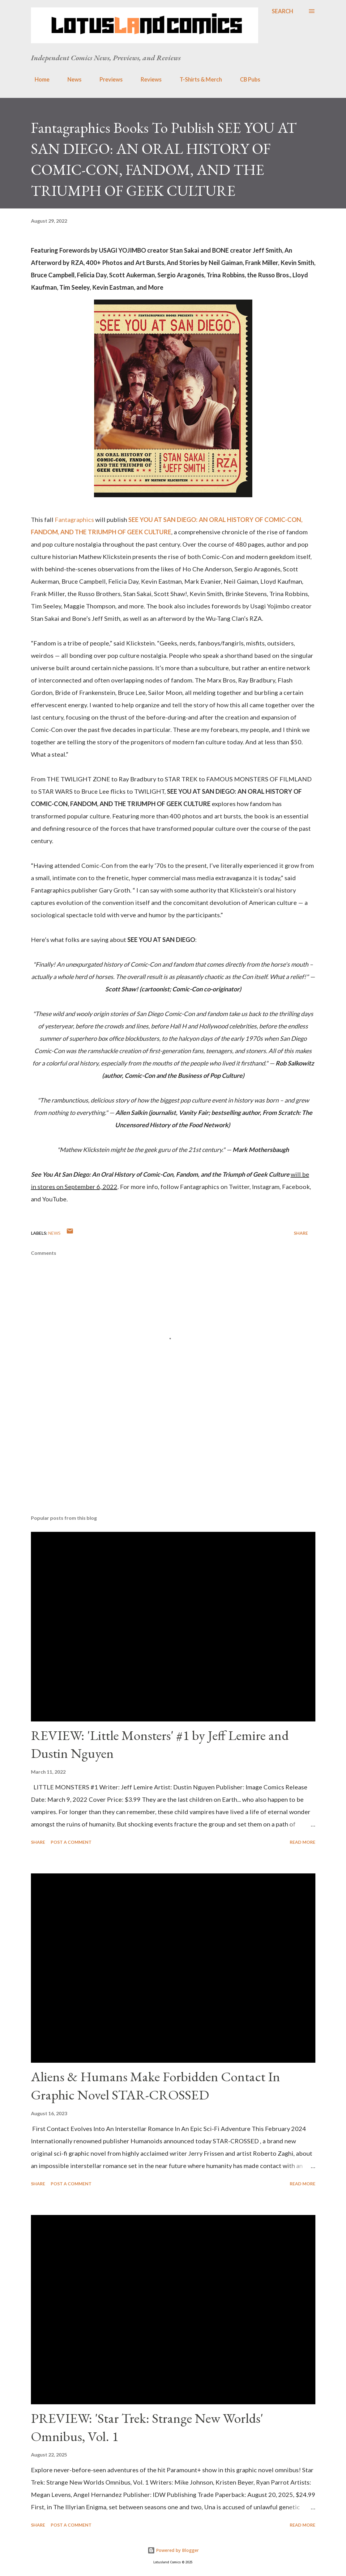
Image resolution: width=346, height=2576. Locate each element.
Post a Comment (71, 1842)
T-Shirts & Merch (197, 79)
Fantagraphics (75, 519)
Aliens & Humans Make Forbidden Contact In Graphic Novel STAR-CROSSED (155, 2085)
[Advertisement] (173, 1461)
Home (38, 79)
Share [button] (301, 1233)
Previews (107, 79)
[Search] (282, 11)
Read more (302, 1842)
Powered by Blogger (173, 2550)
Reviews (147, 79)
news (54, 1233)
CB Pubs (246, 79)
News (71, 79)
